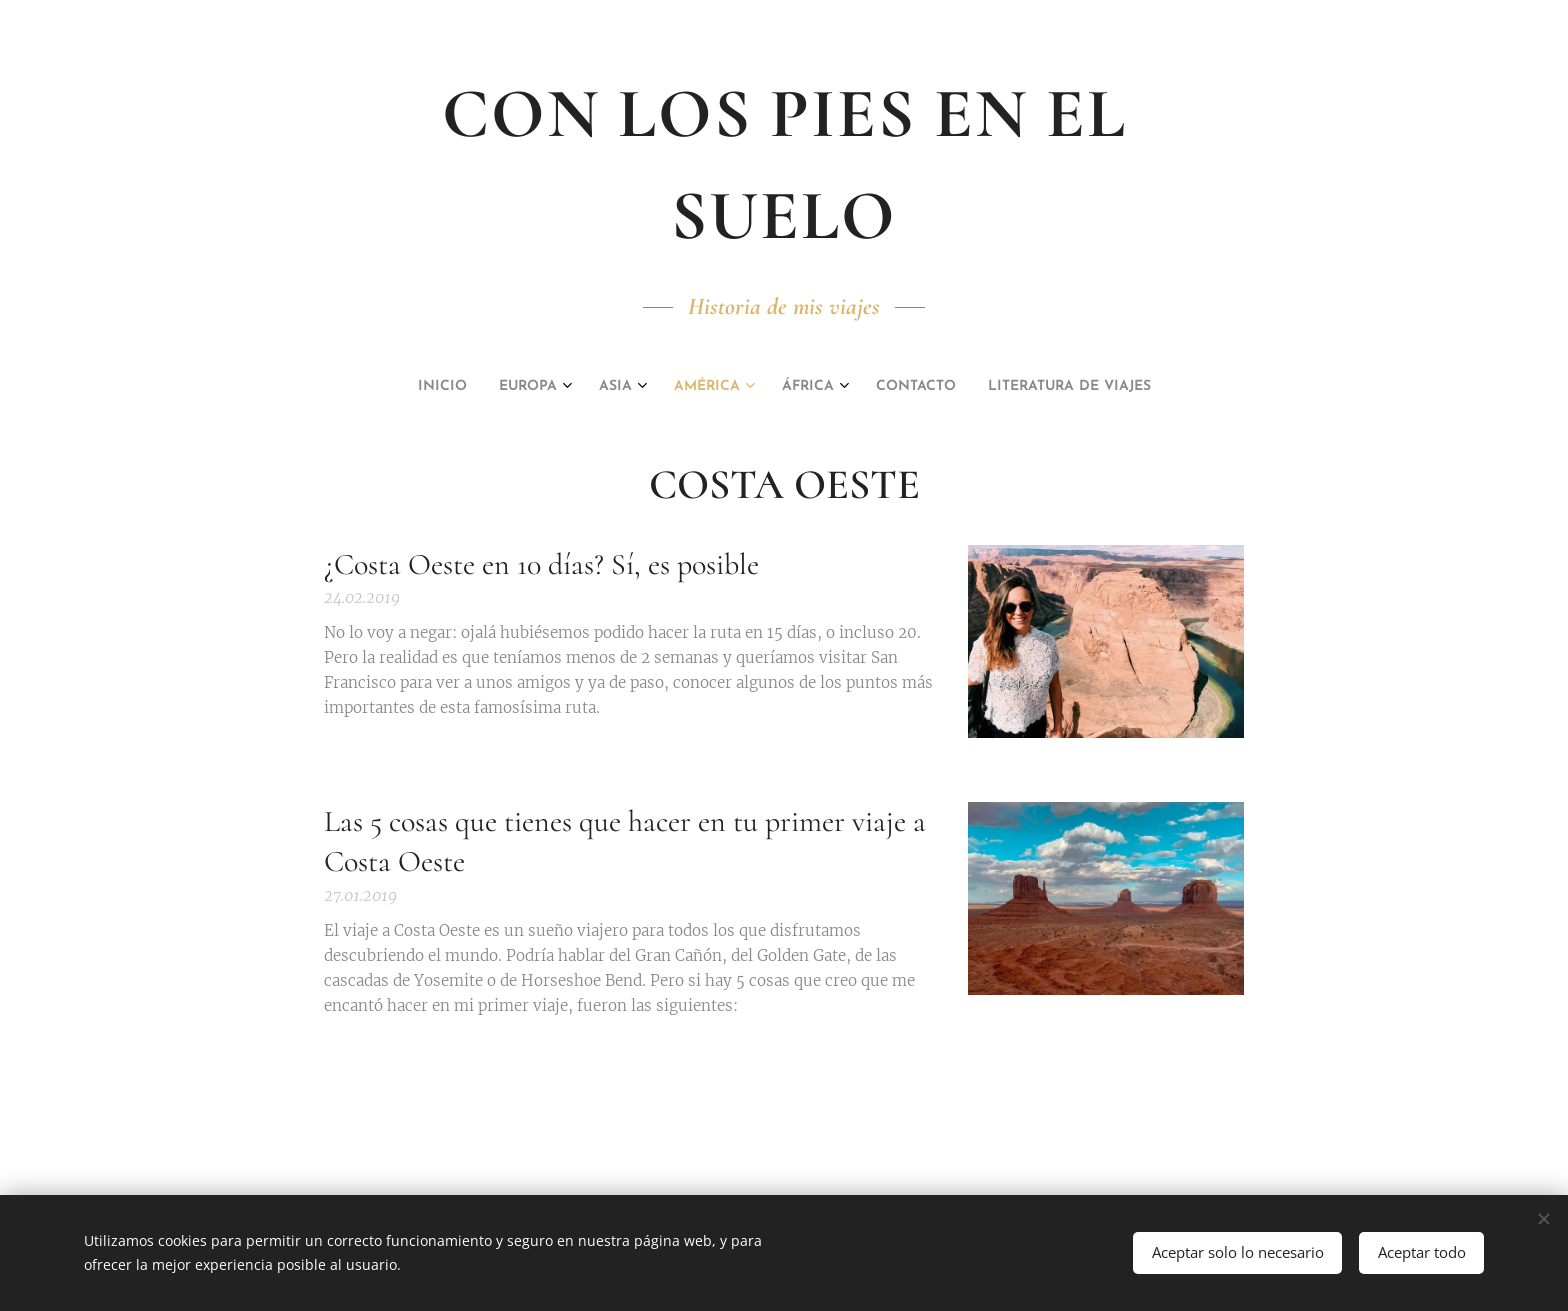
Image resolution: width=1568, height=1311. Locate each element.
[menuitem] (676, 387)
